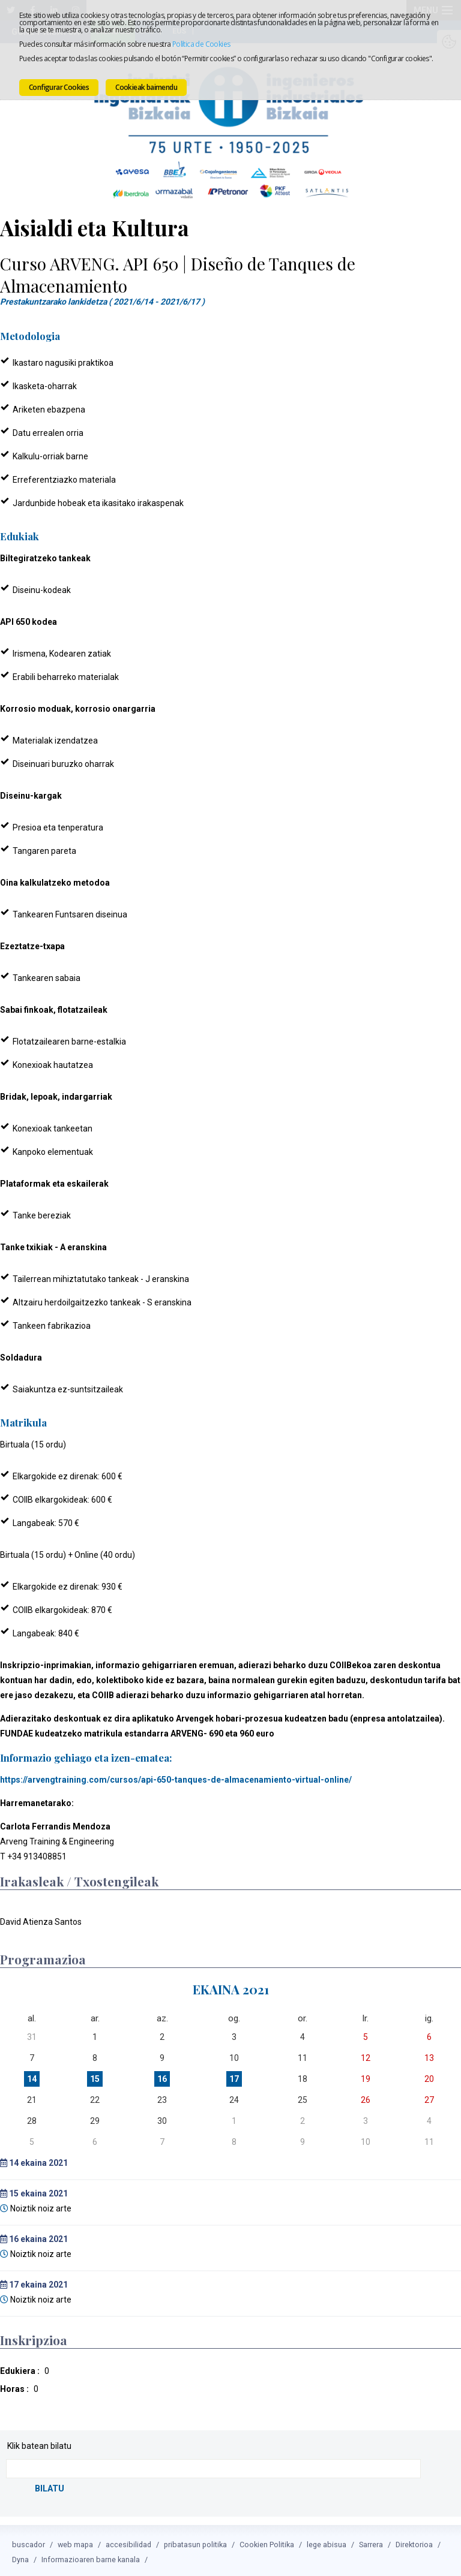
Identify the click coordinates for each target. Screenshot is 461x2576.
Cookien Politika (267, 2541)
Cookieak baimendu (146, 87)
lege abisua (326, 2541)
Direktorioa (414, 2541)
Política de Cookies (201, 44)
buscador (28, 2541)
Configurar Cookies (59, 87)
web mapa (75, 2541)
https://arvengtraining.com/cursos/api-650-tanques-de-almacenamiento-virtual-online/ (176, 1778)
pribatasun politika (195, 2541)
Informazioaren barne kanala (90, 2556)
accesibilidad (128, 2541)
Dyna (20, 2556)
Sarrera (371, 2541)
